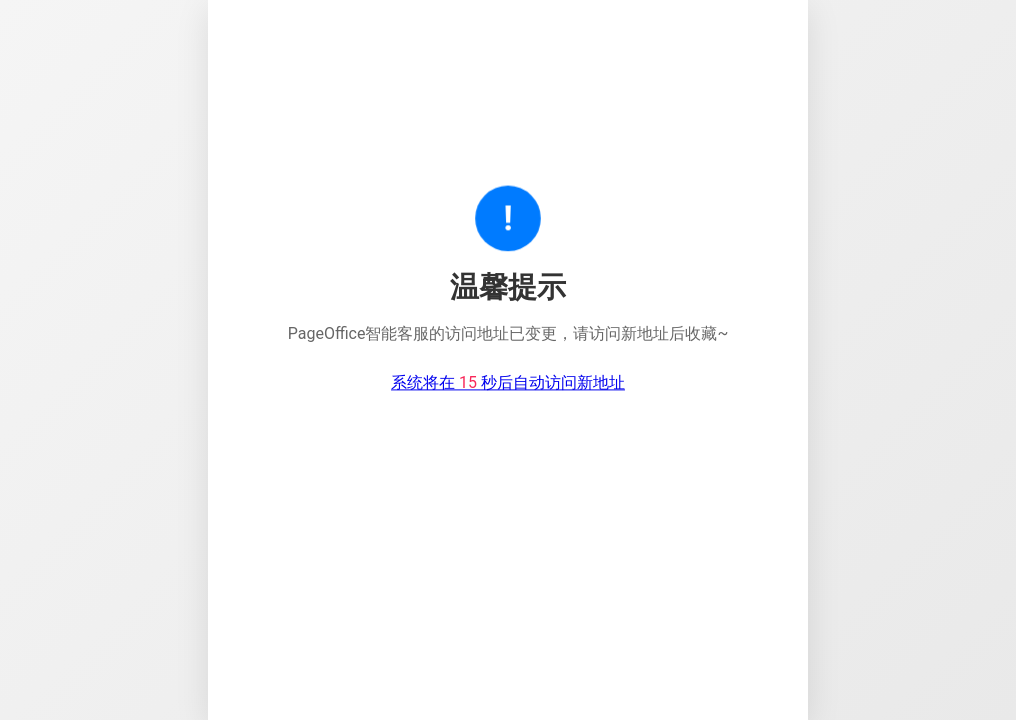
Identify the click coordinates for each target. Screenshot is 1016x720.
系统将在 (508, 383)
